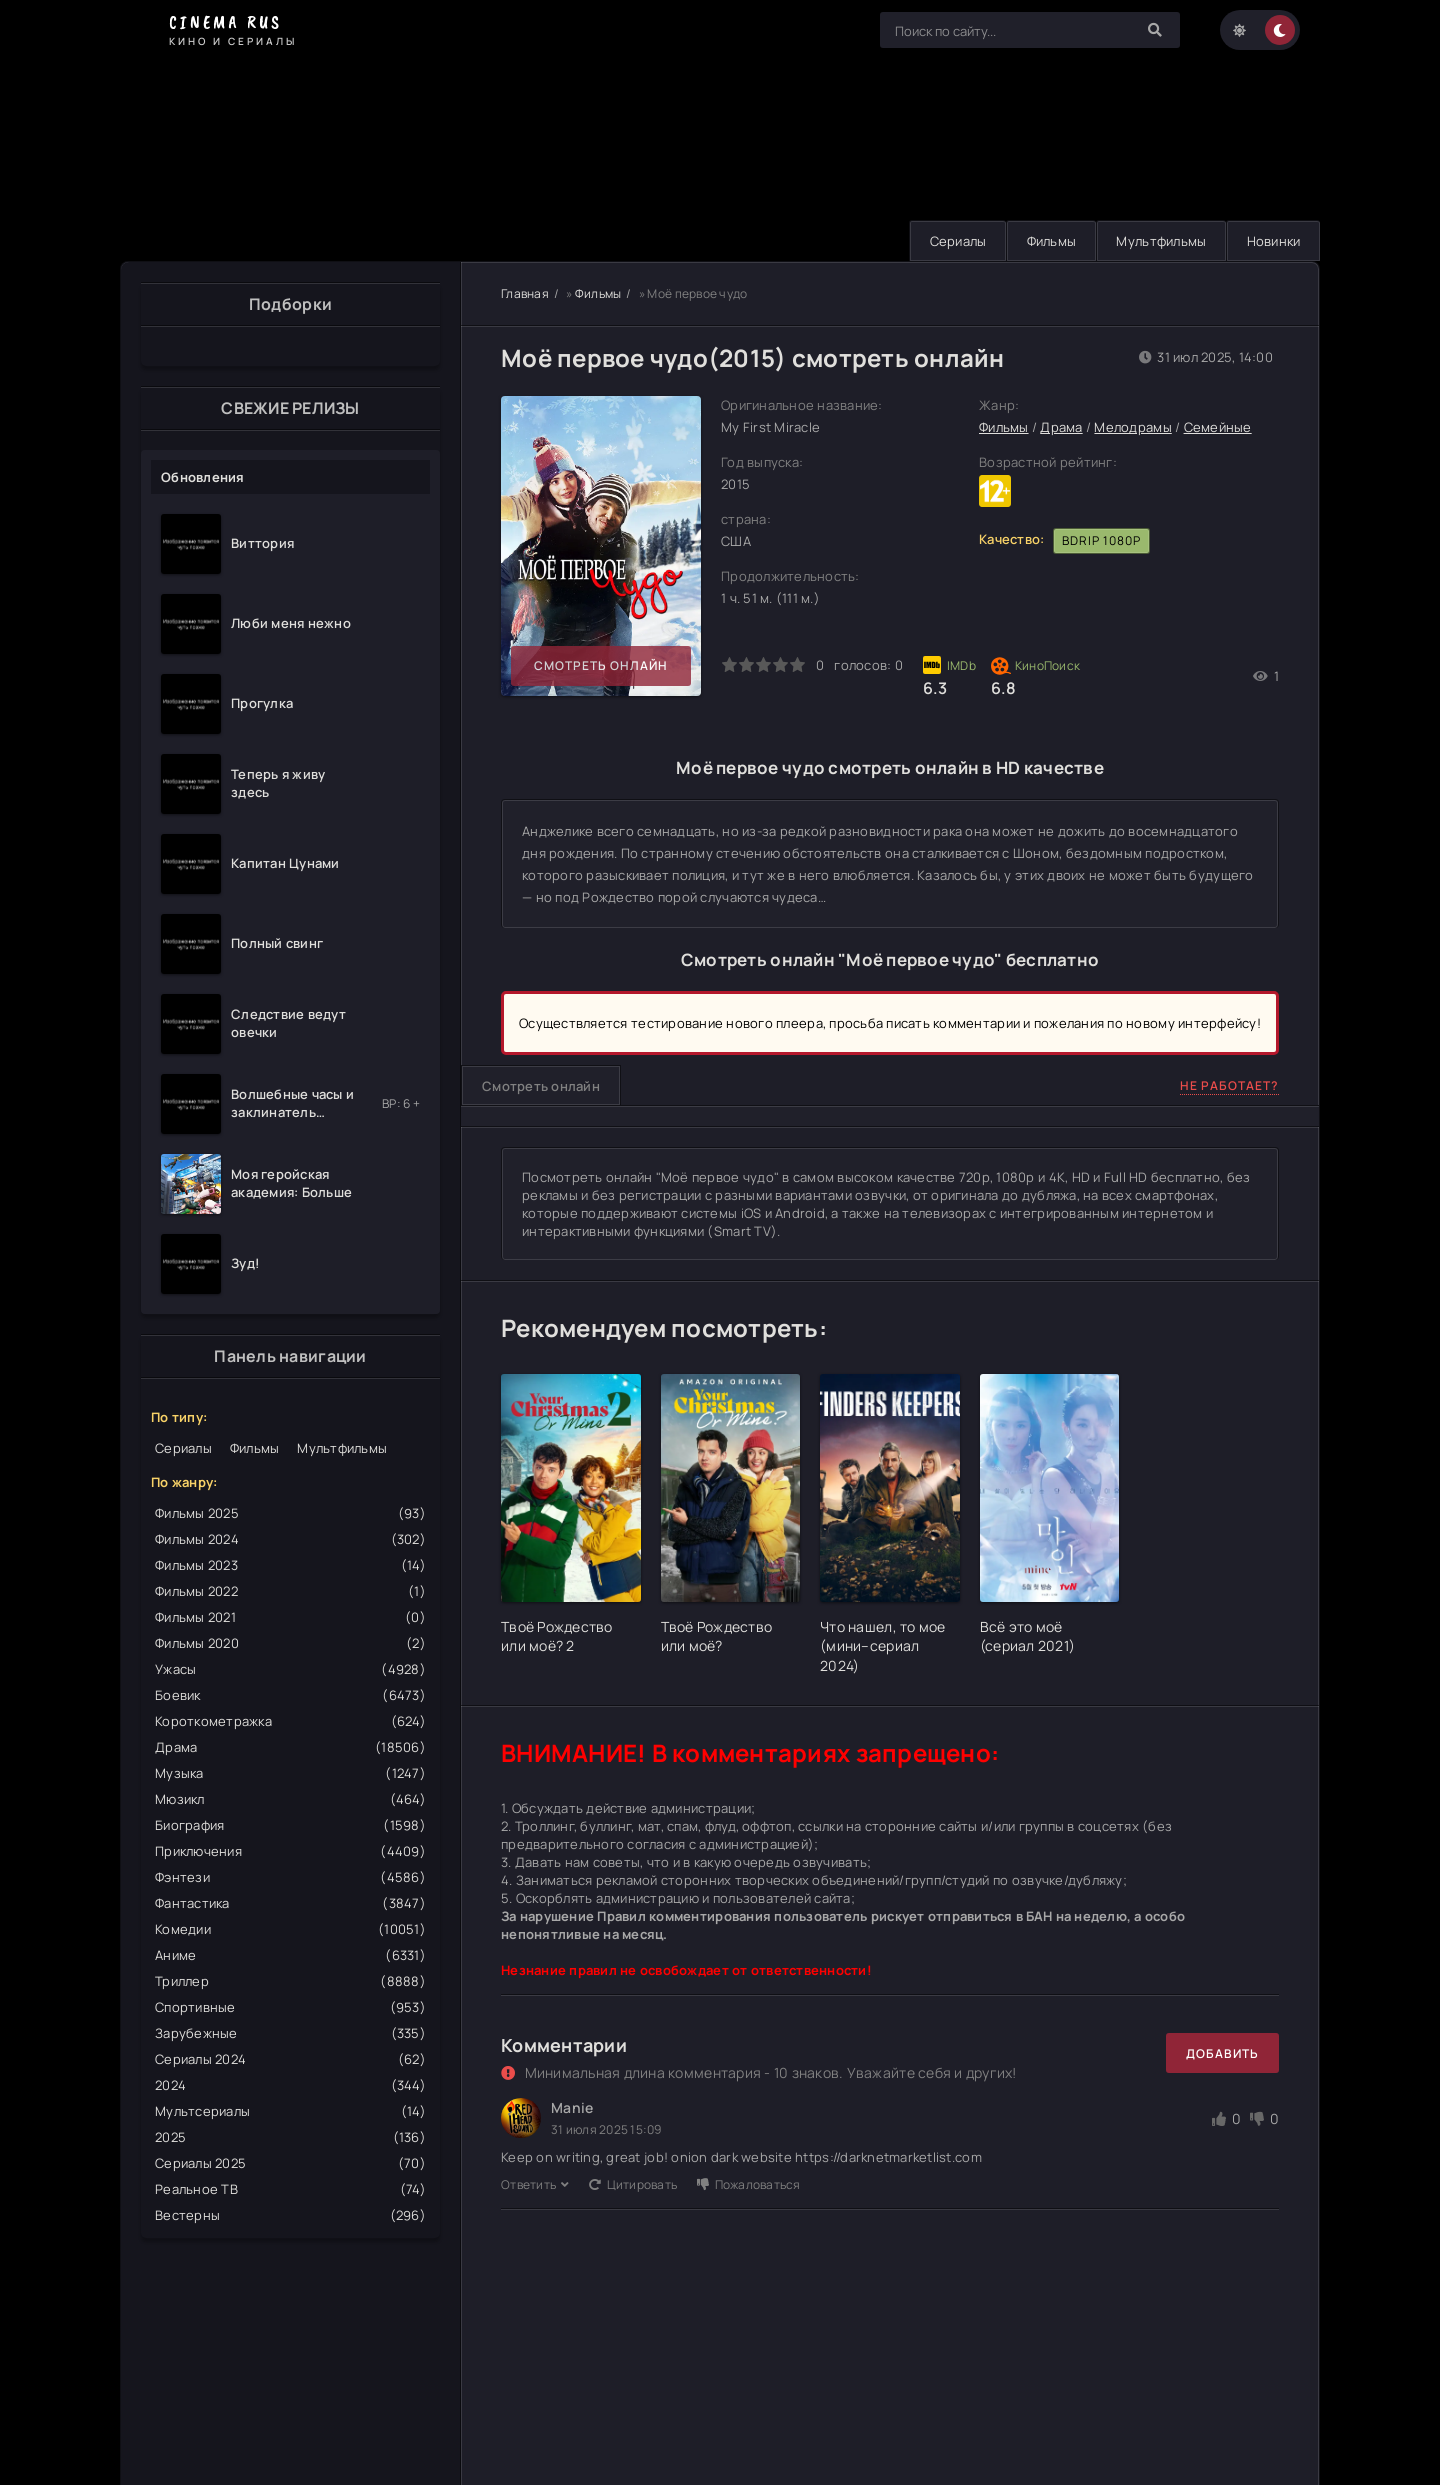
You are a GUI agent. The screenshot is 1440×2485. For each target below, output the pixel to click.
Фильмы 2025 (290, 1513)
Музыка (290, 1773)
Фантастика (290, 1903)
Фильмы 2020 (290, 1643)
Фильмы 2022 (290, 1591)
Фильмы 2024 (290, 1539)
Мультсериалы (290, 2111)
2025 (290, 2137)
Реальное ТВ (290, 2189)
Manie (572, 2108)
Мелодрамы (1132, 428)
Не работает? (1229, 1085)
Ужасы (290, 1669)
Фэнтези (290, 1877)
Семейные (1218, 428)
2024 (290, 2085)
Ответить (535, 2184)
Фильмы (1047, 241)
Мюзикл (290, 1799)
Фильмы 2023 (290, 1565)
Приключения (290, 1851)
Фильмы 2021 (290, 1617)
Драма (290, 1747)
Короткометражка (290, 1721)
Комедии (290, 1929)
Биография (290, 1825)
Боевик (290, 1695)
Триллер (290, 1981)
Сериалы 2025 (290, 2163)
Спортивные (290, 2007)
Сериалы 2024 (290, 2059)
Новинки (1272, 241)
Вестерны (290, 2215)
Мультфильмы (1158, 241)
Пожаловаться (748, 2184)
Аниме (290, 1955)
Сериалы (951, 241)
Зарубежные (290, 2033)
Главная (525, 293)
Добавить (1222, 2053)
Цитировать (633, 2184)
